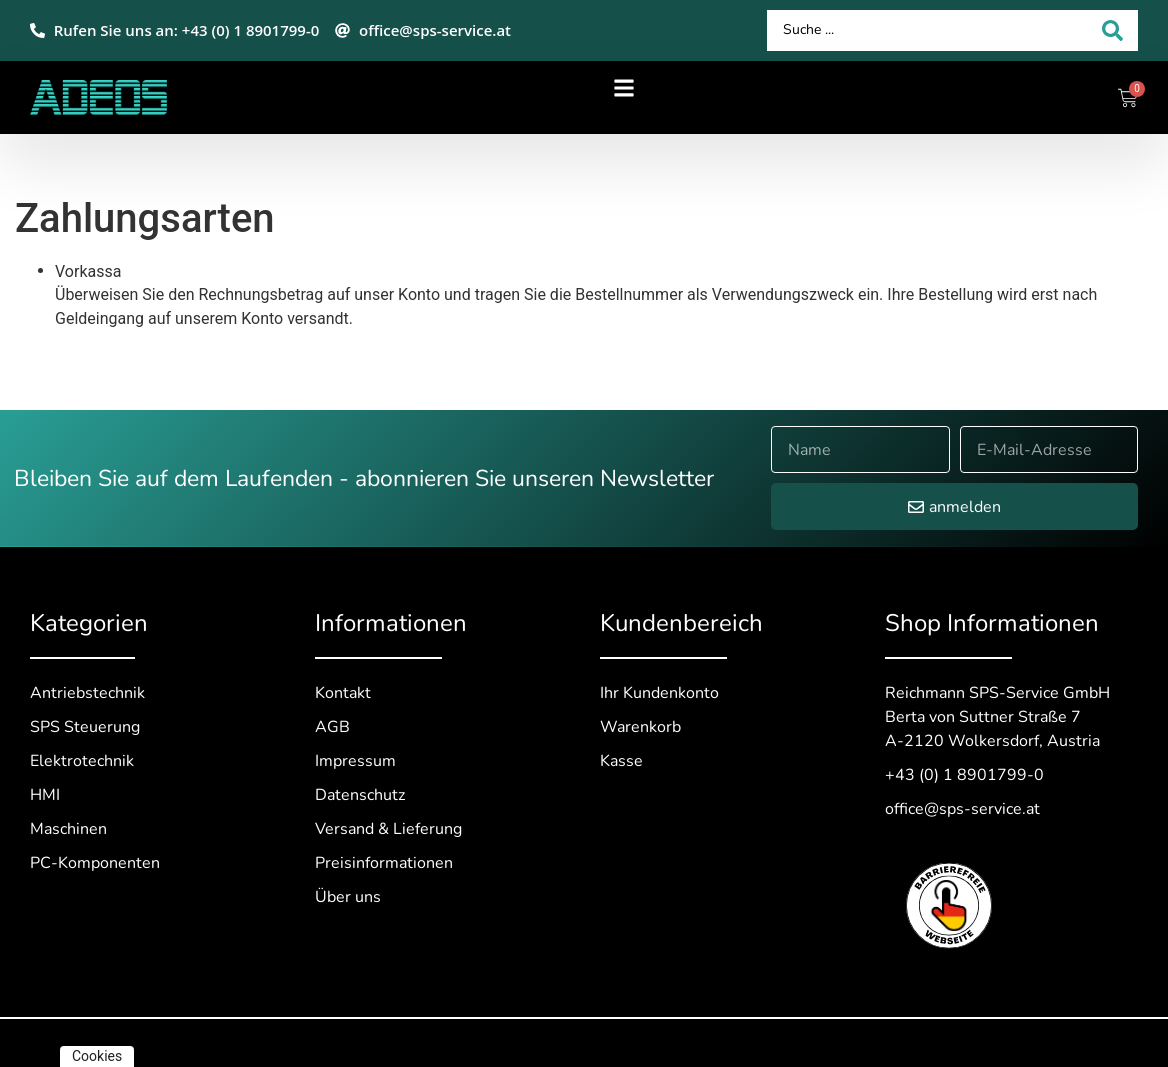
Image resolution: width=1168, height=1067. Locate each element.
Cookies (97, 1056)
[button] (624, 87)
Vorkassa (88, 272)
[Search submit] (1112, 30)
